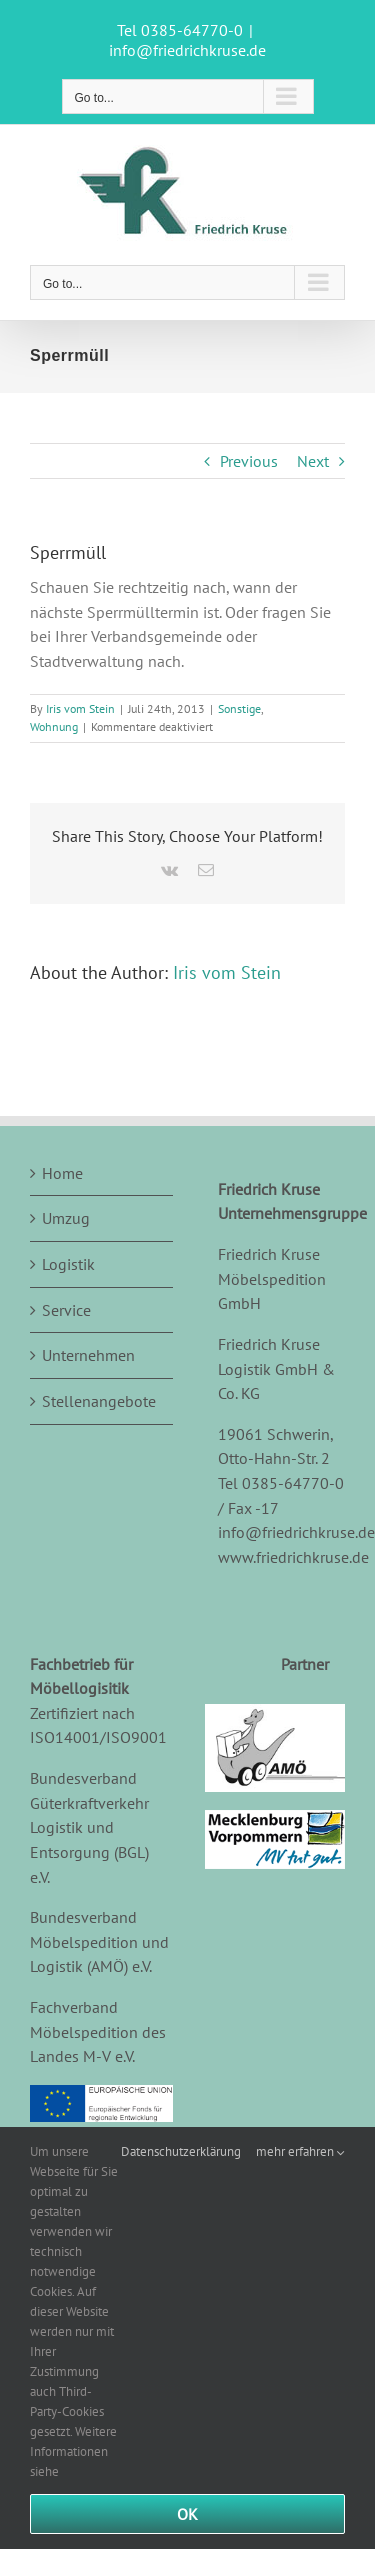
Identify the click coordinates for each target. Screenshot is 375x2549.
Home (62, 1173)
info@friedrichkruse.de (187, 50)
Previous (249, 461)
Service (66, 1310)
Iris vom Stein (80, 708)
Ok (187, 2514)
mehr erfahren (300, 2151)
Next (313, 461)
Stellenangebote (99, 1401)
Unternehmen (88, 1355)
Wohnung (54, 726)
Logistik (68, 1264)
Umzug (66, 1218)
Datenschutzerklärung (181, 2151)
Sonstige (239, 708)
